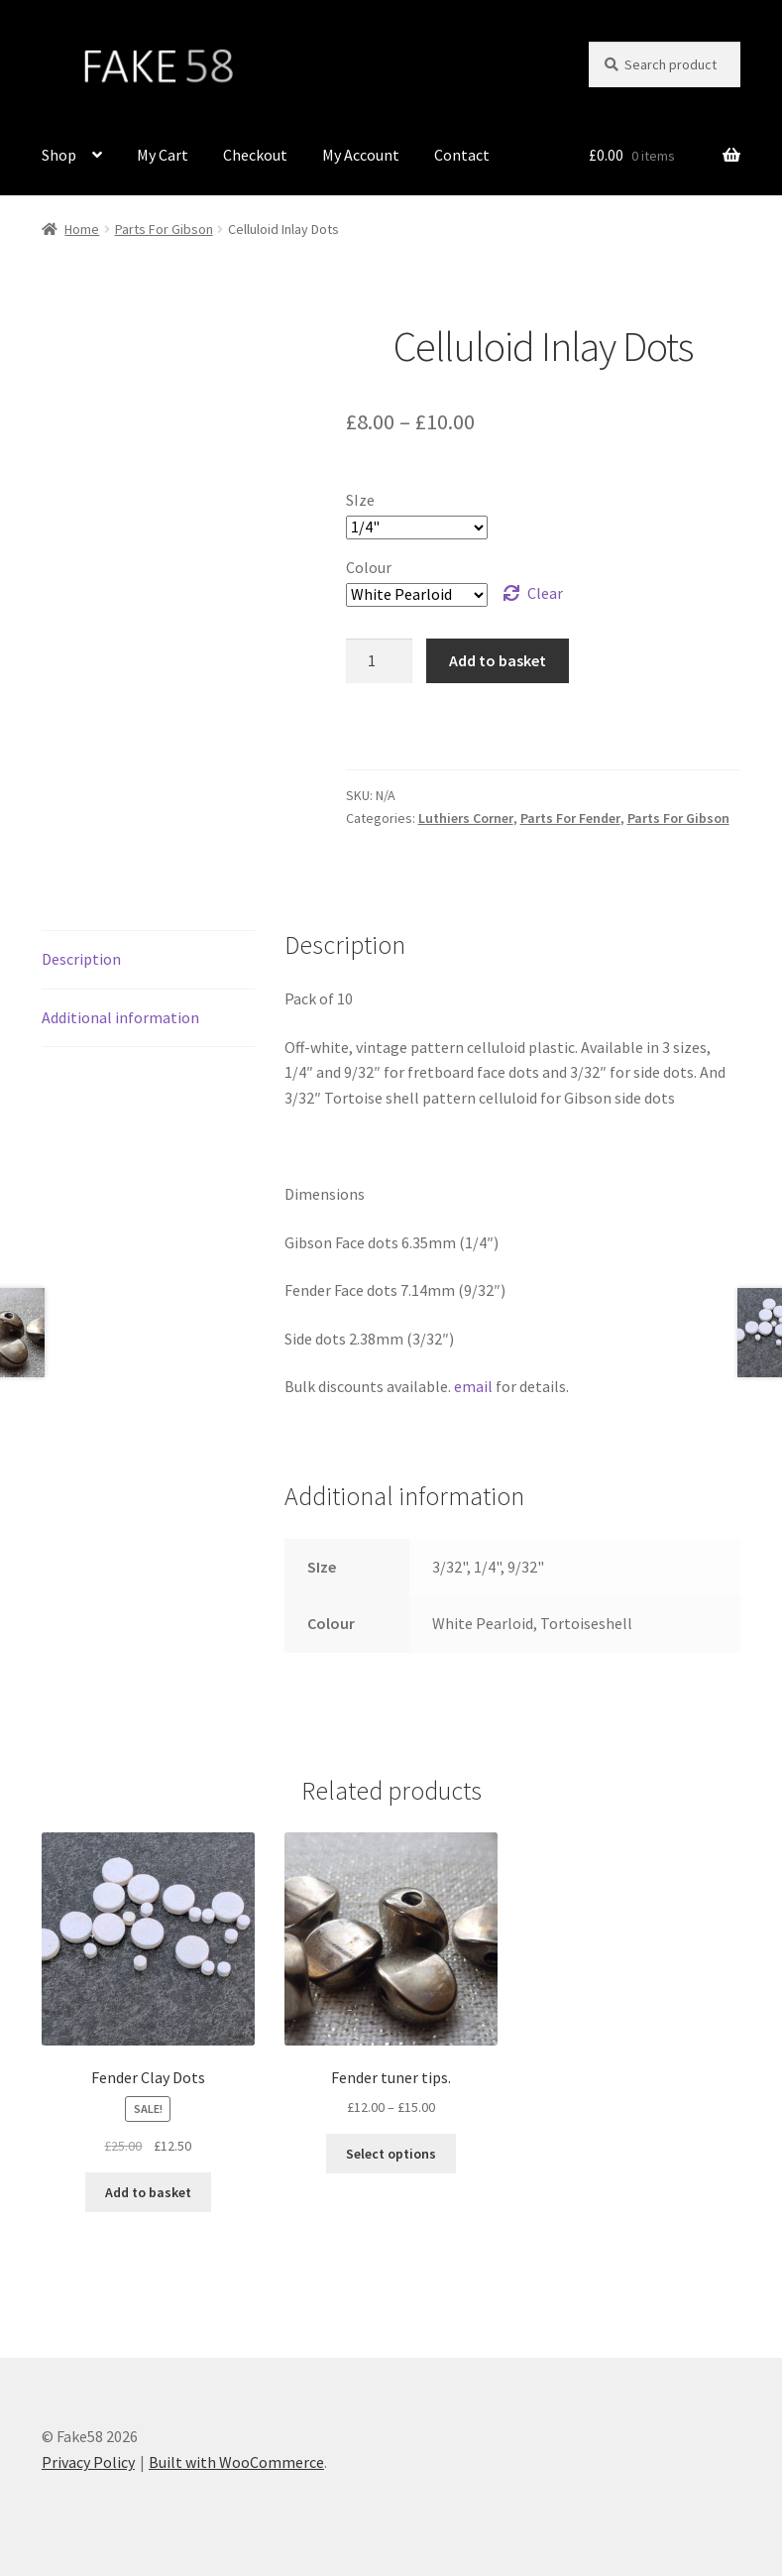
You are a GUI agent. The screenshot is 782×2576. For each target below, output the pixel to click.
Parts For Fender (570, 818)
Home (81, 229)
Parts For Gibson (164, 229)
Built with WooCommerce (236, 2462)
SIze (360, 500)
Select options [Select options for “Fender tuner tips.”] (391, 2154)
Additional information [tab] (120, 1017)
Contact (462, 155)
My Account (360, 155)
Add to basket (497, 660)
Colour (368, 567)
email (473, 1386)
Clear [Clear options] (545, 593)
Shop (59, 155)
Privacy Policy (88, 2462)
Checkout (255, 155)
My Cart (162, 155)
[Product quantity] (379, 661)
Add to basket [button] (148, 2192)
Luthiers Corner (465, 818)
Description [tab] (81, 959)
